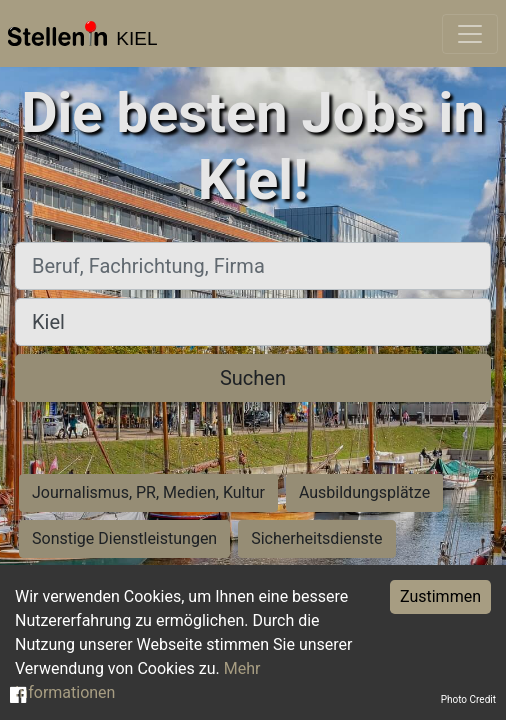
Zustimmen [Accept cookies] (440, 596)
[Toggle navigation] (470, 34)
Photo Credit (468, 699)
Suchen (253, 378)
